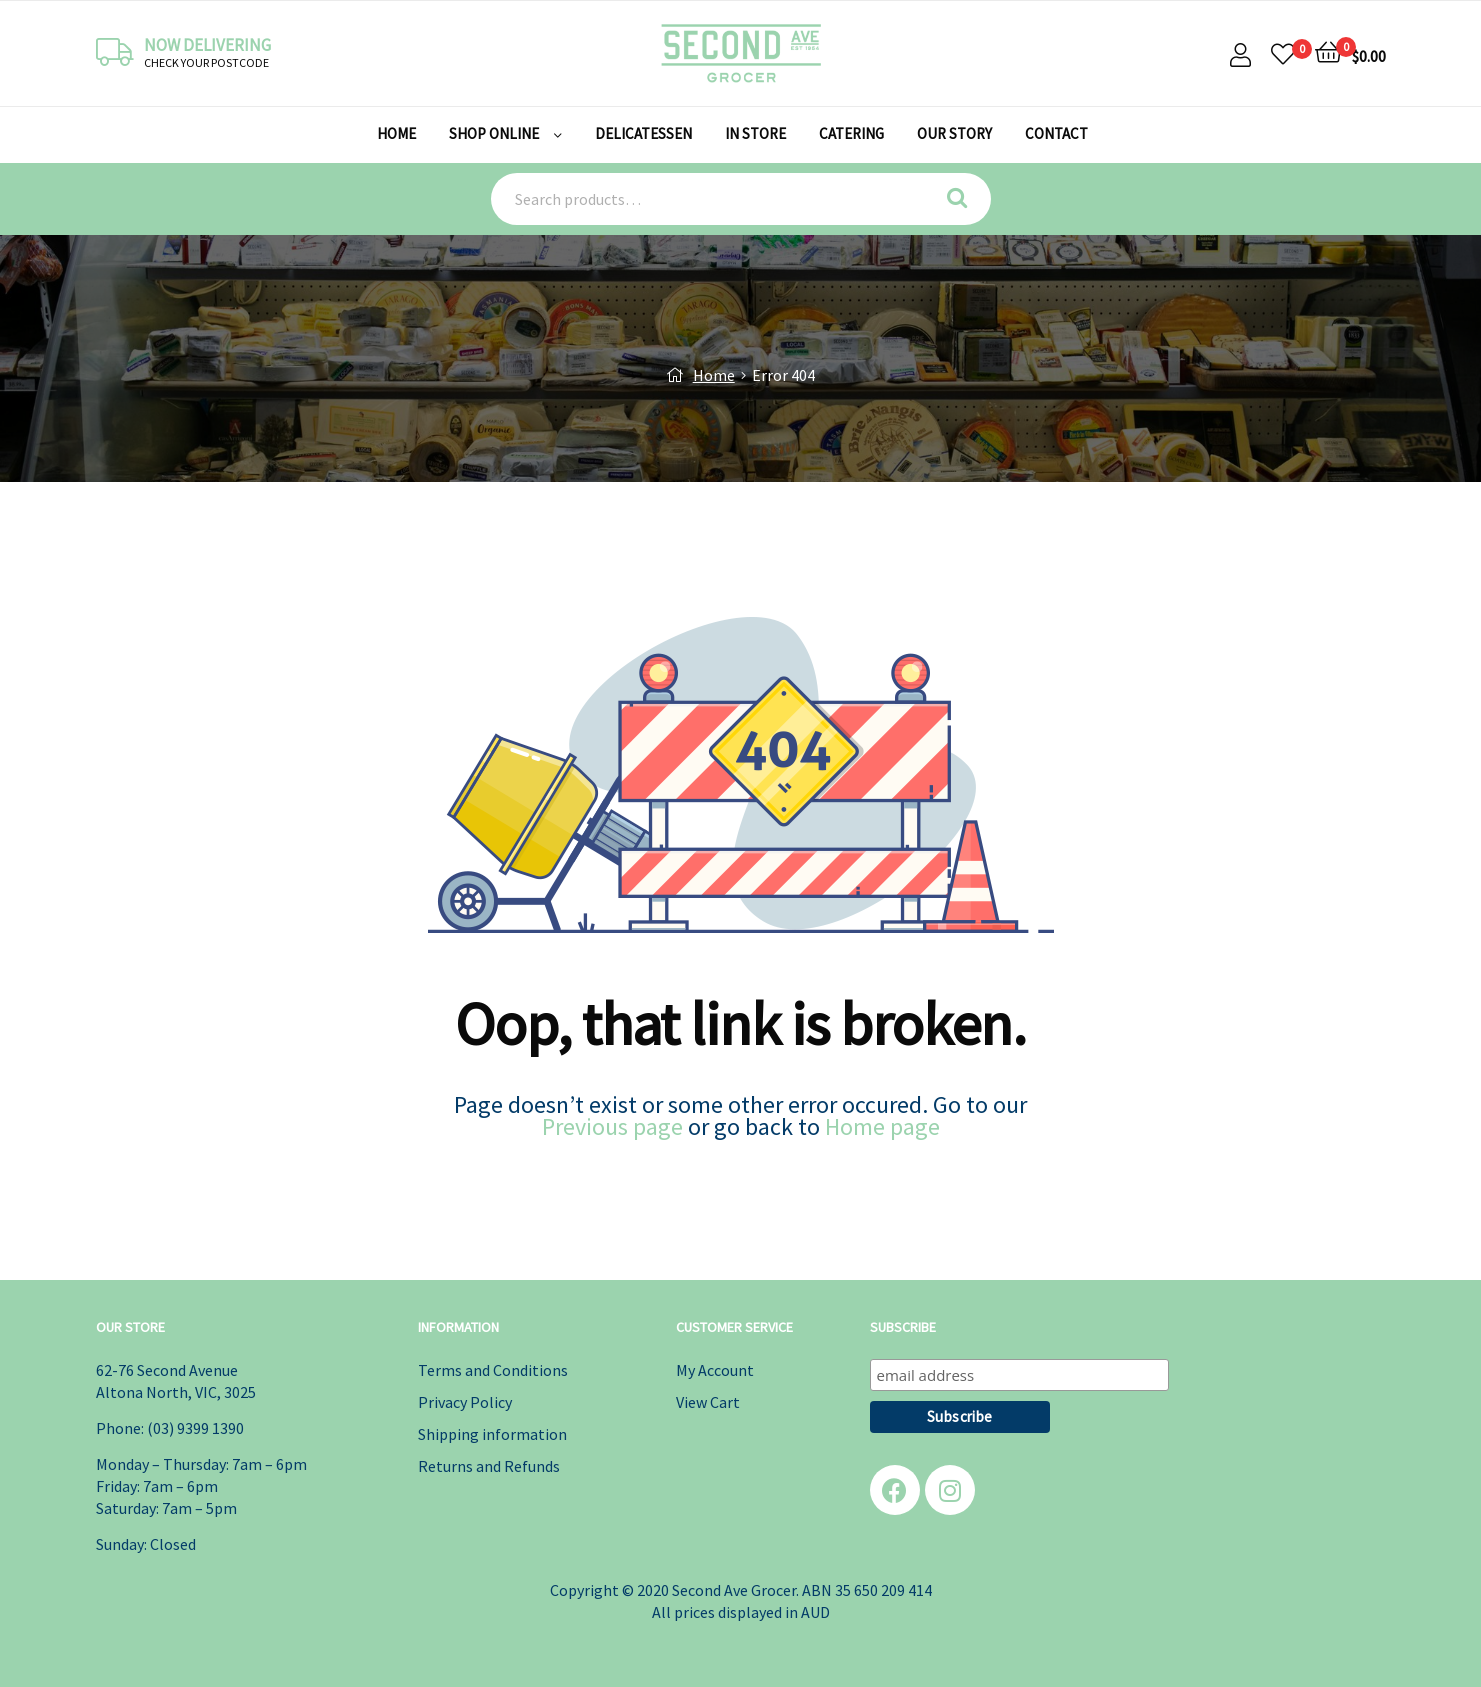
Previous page (612, 1126)
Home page (882, 1126)
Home (714, 375)
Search (964, 199)
